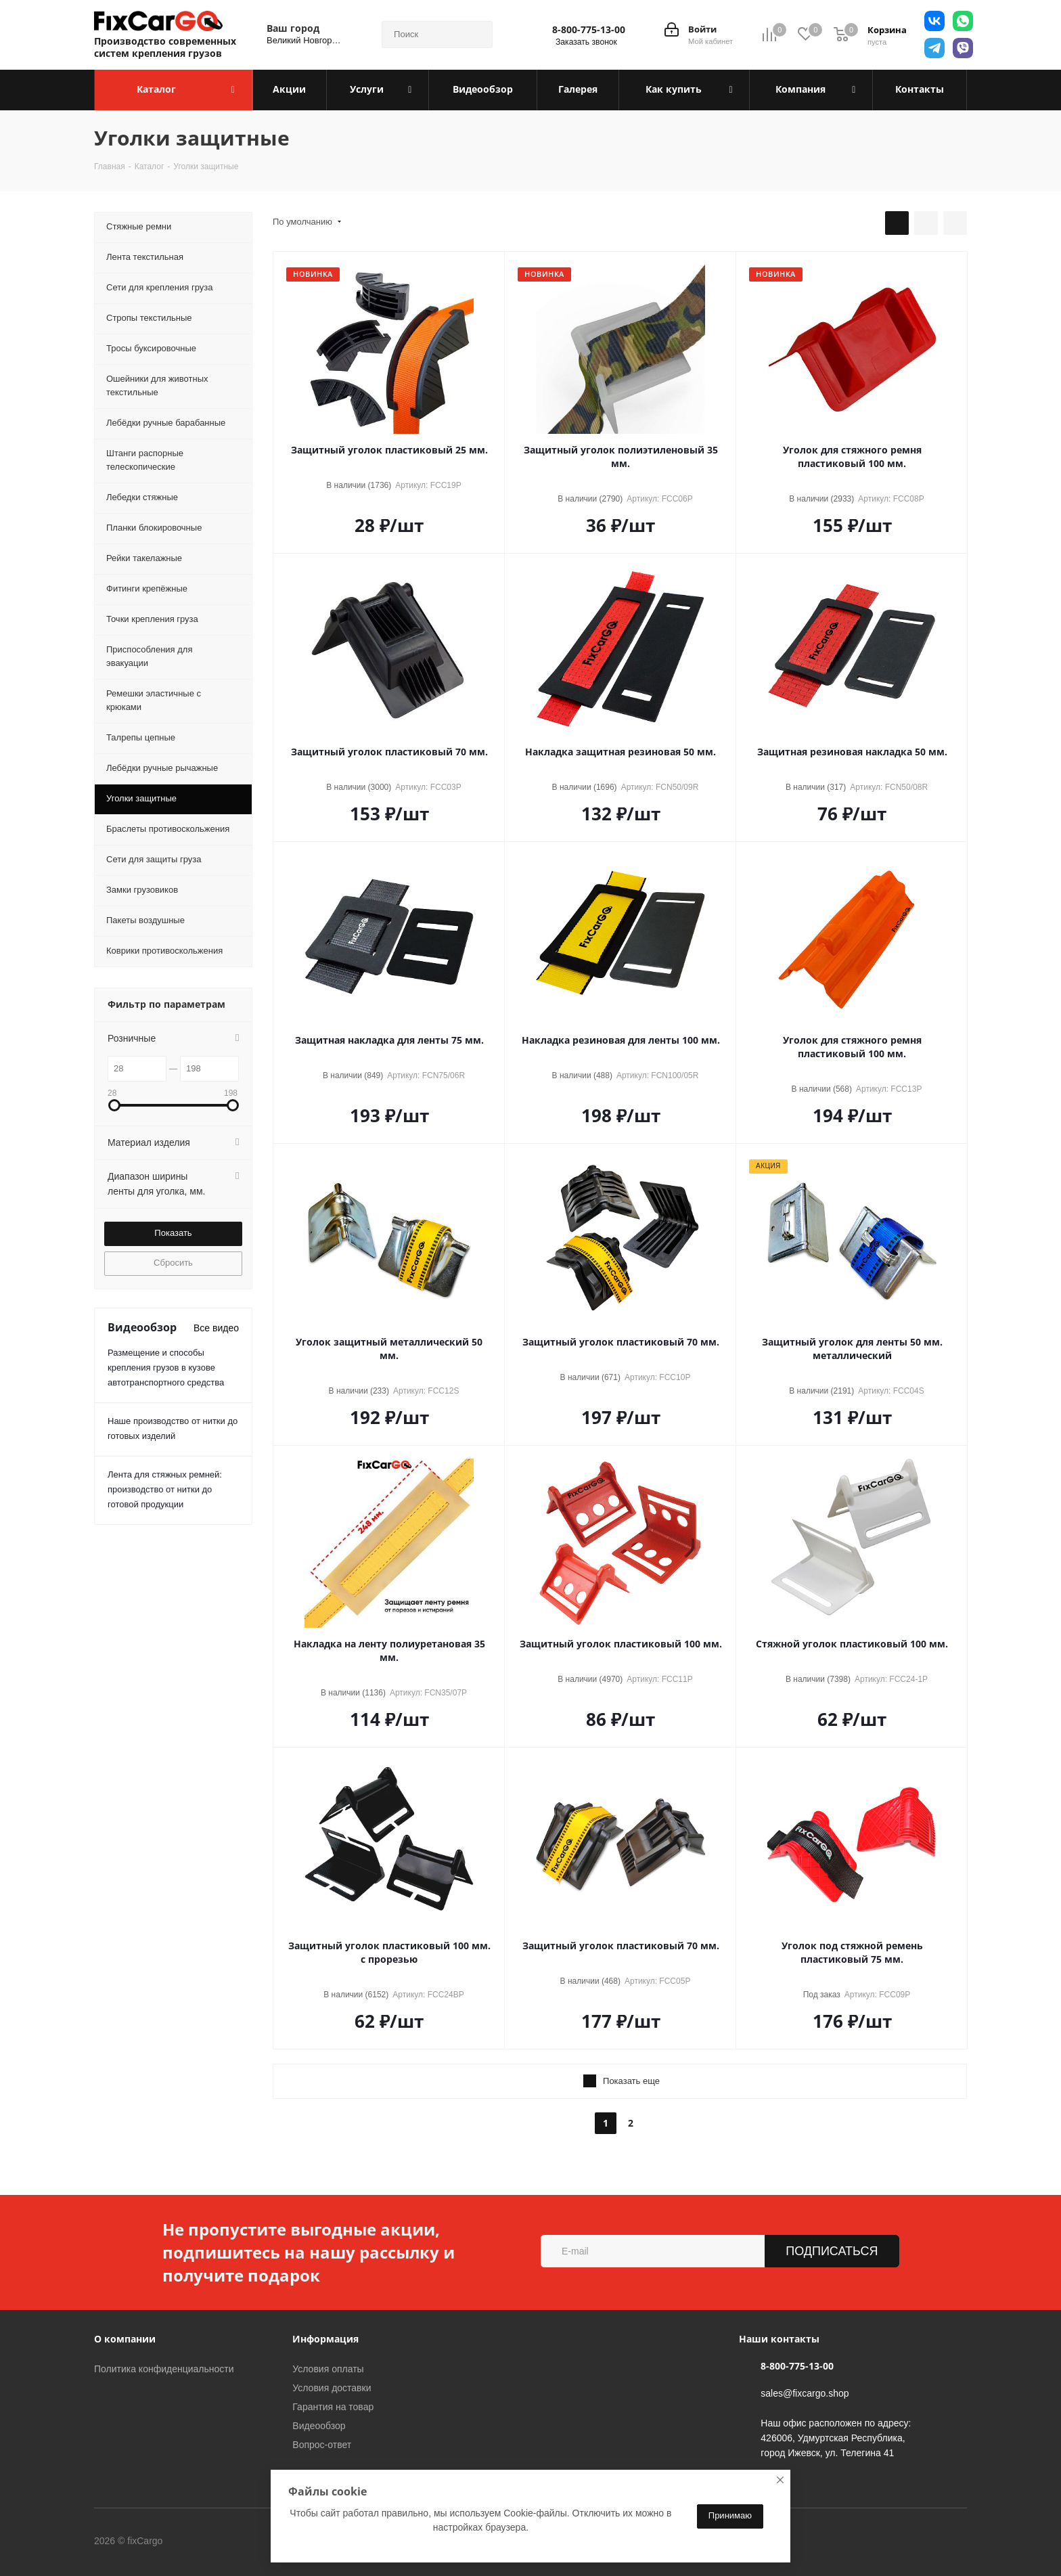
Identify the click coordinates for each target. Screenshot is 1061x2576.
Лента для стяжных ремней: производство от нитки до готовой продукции (165, 1489)
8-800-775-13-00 (588, 30)
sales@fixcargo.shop (805, 2393)
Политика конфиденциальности (164, 2368)
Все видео (216, 1328)
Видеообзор (318, 2425)
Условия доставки (331, 2387)
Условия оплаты (327, 2368)
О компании (125, 2338)
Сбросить (173, 1263)
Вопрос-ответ (321, 2444)
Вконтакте (218, 2541)
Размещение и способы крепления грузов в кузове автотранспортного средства (166, 1367)
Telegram (252, 2541)
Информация (325, 2338)
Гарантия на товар (333, 2406)
